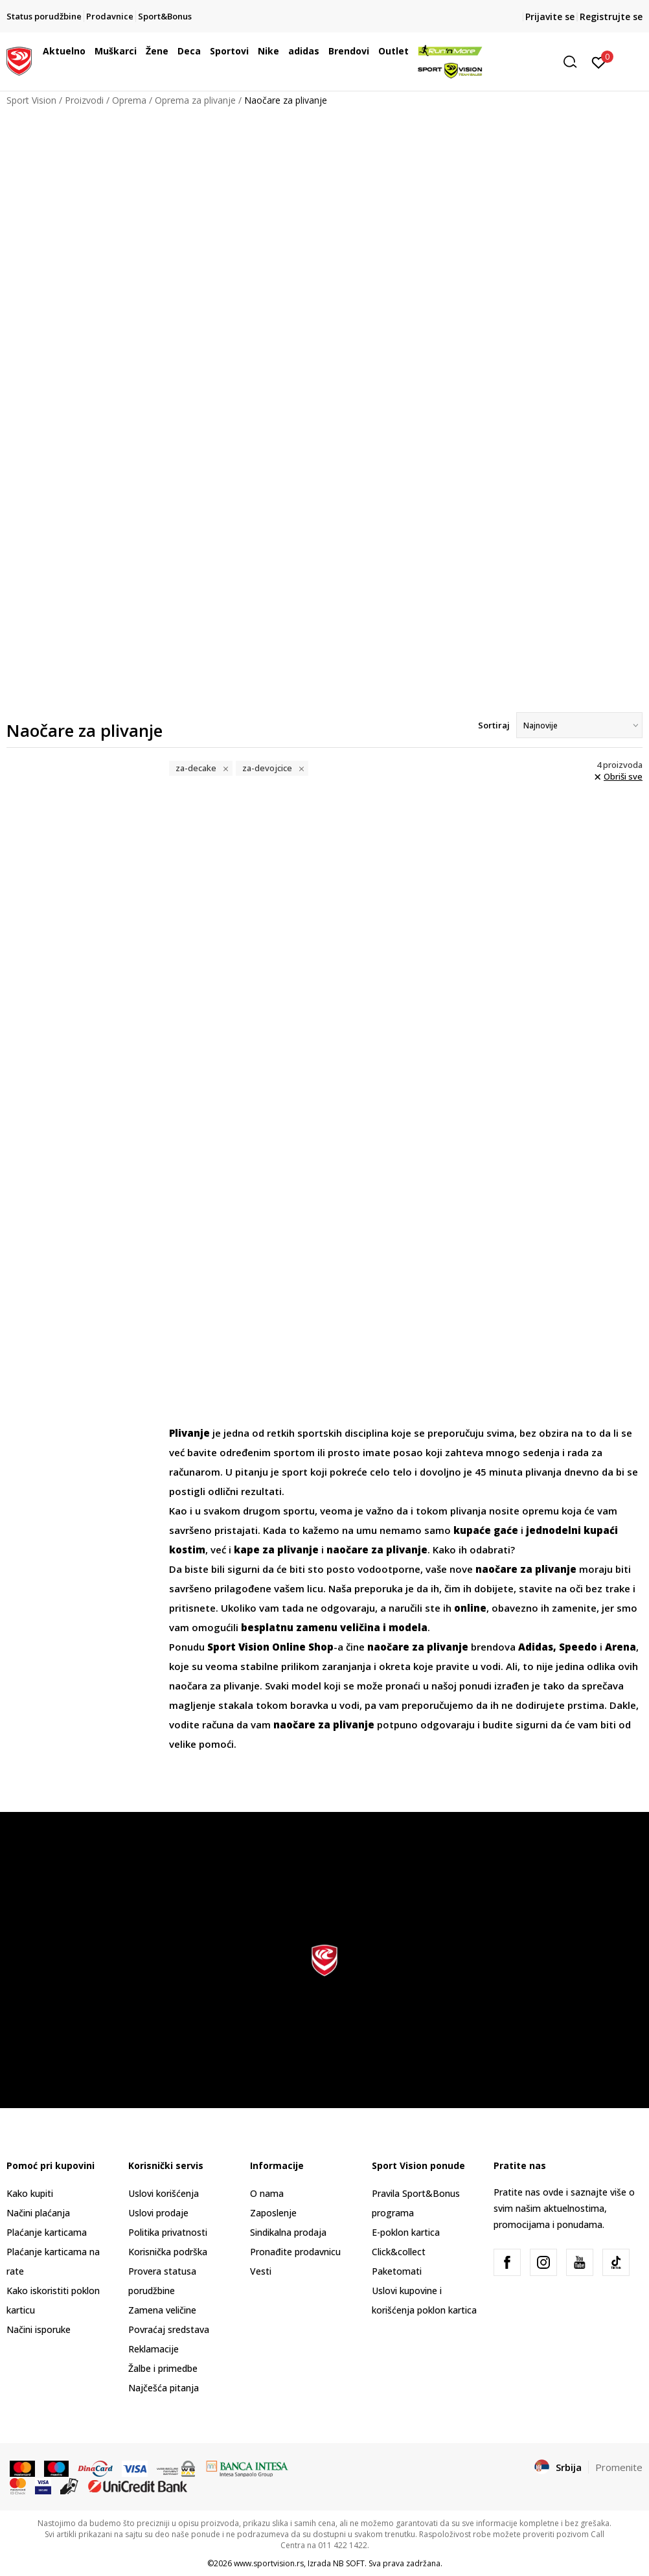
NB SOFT (349, 2563)
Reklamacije (153, 2349)
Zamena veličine (162, 2310)
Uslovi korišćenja (163, 2193)
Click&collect (399, 2251)
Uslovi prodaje (158, 2213)
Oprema (129, 100)
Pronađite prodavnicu (295, 2251)
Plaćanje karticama (46, 2232)
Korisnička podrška (167, 2251)
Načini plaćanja (38, 2213)
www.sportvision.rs (269, 2563)
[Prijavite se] (599, 61)
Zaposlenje (273, 2213)
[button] (574, 62)
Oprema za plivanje (195, 100)
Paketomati (397, 2271)
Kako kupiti (29, 2193)
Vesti (260, 2271)
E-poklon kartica (406, 2232)
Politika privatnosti (167, 2232)
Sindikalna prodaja (288, 2232)
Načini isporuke (38, 2329)
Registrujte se (611, 16)
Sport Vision (31, 100)
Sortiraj (494, 725)
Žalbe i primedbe (163, 2368)
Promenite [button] (619, 2467)
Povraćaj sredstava (168, 2329)
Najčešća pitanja (163, 2388)
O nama (267, 2193)
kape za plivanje (276, 1549)
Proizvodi (84, 100)
